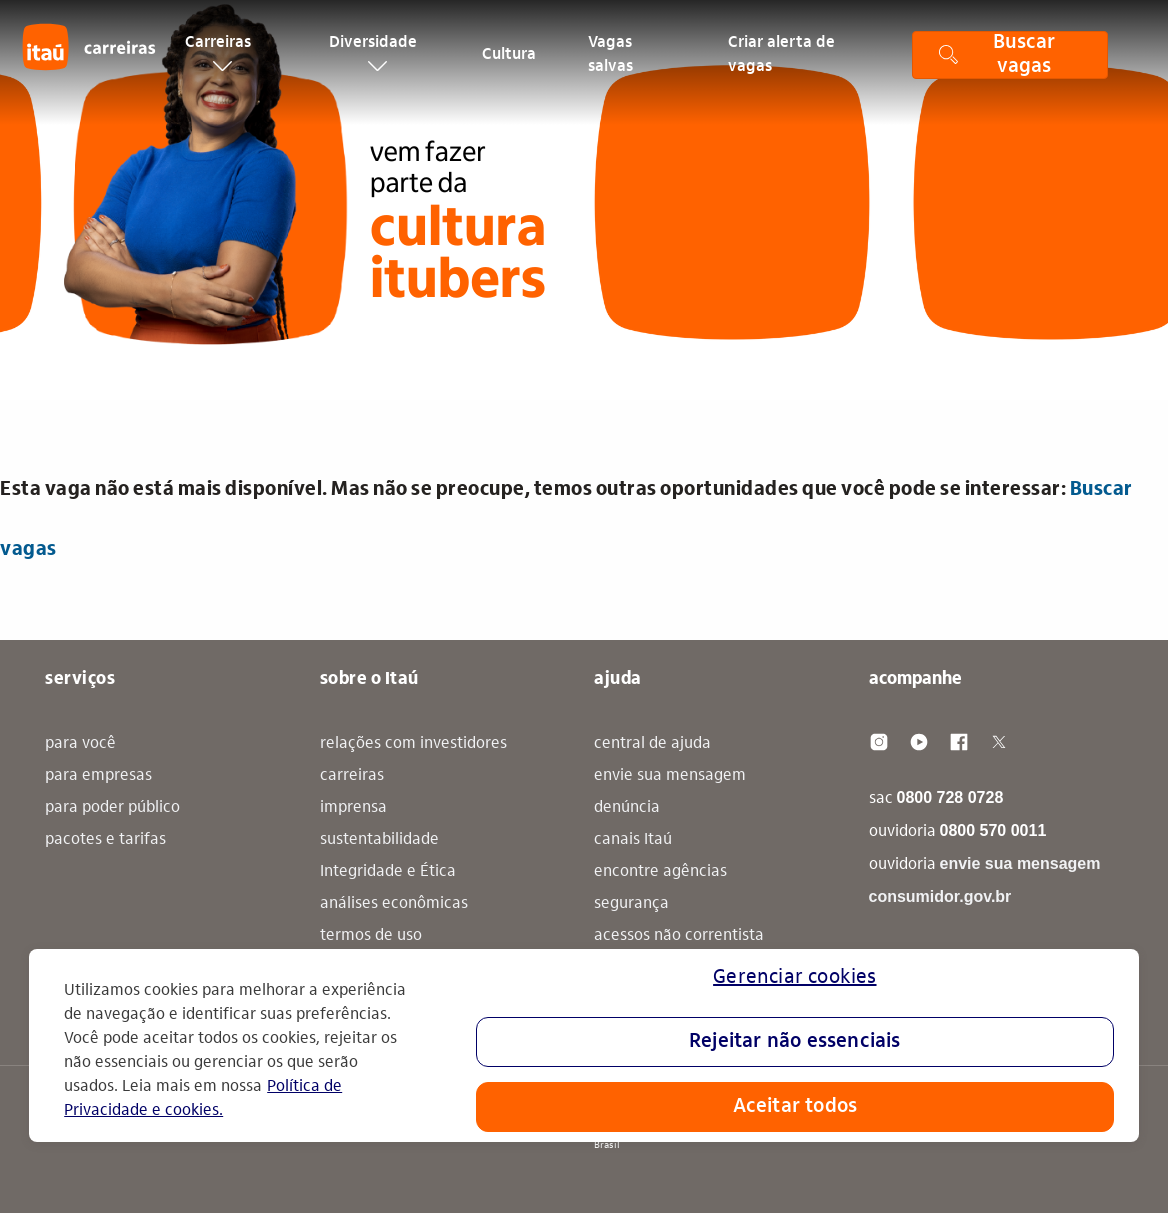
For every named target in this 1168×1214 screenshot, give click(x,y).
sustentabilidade (379, 840)
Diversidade (373, 62)
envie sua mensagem (670, 776)
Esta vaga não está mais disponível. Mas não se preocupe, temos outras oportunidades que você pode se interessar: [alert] (566, 520)
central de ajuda (652, 744)
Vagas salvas (610, 64)
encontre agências (660, 872)
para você (80, 744)
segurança (631, 904)
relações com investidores (413, 744)
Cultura (509, 64)
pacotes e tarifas (105, 840)
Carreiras (218, 62)
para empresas (98, 776)
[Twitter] (999, 742)
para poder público (112, 808)
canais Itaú (633, 840)
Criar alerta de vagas (781, 64)
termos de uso (371, 936)
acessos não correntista (679, 936)
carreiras (352, 776)
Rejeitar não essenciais (795, 1042)
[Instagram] (879, 742)
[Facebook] (959, 742)
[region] (584, 1045)
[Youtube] (919, 742)
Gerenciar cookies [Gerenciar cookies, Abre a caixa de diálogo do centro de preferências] (794, 978)
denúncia (627, 808)
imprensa (353, 808)
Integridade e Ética (388, 872)
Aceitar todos (795, 1107)
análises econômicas (394, 904)
